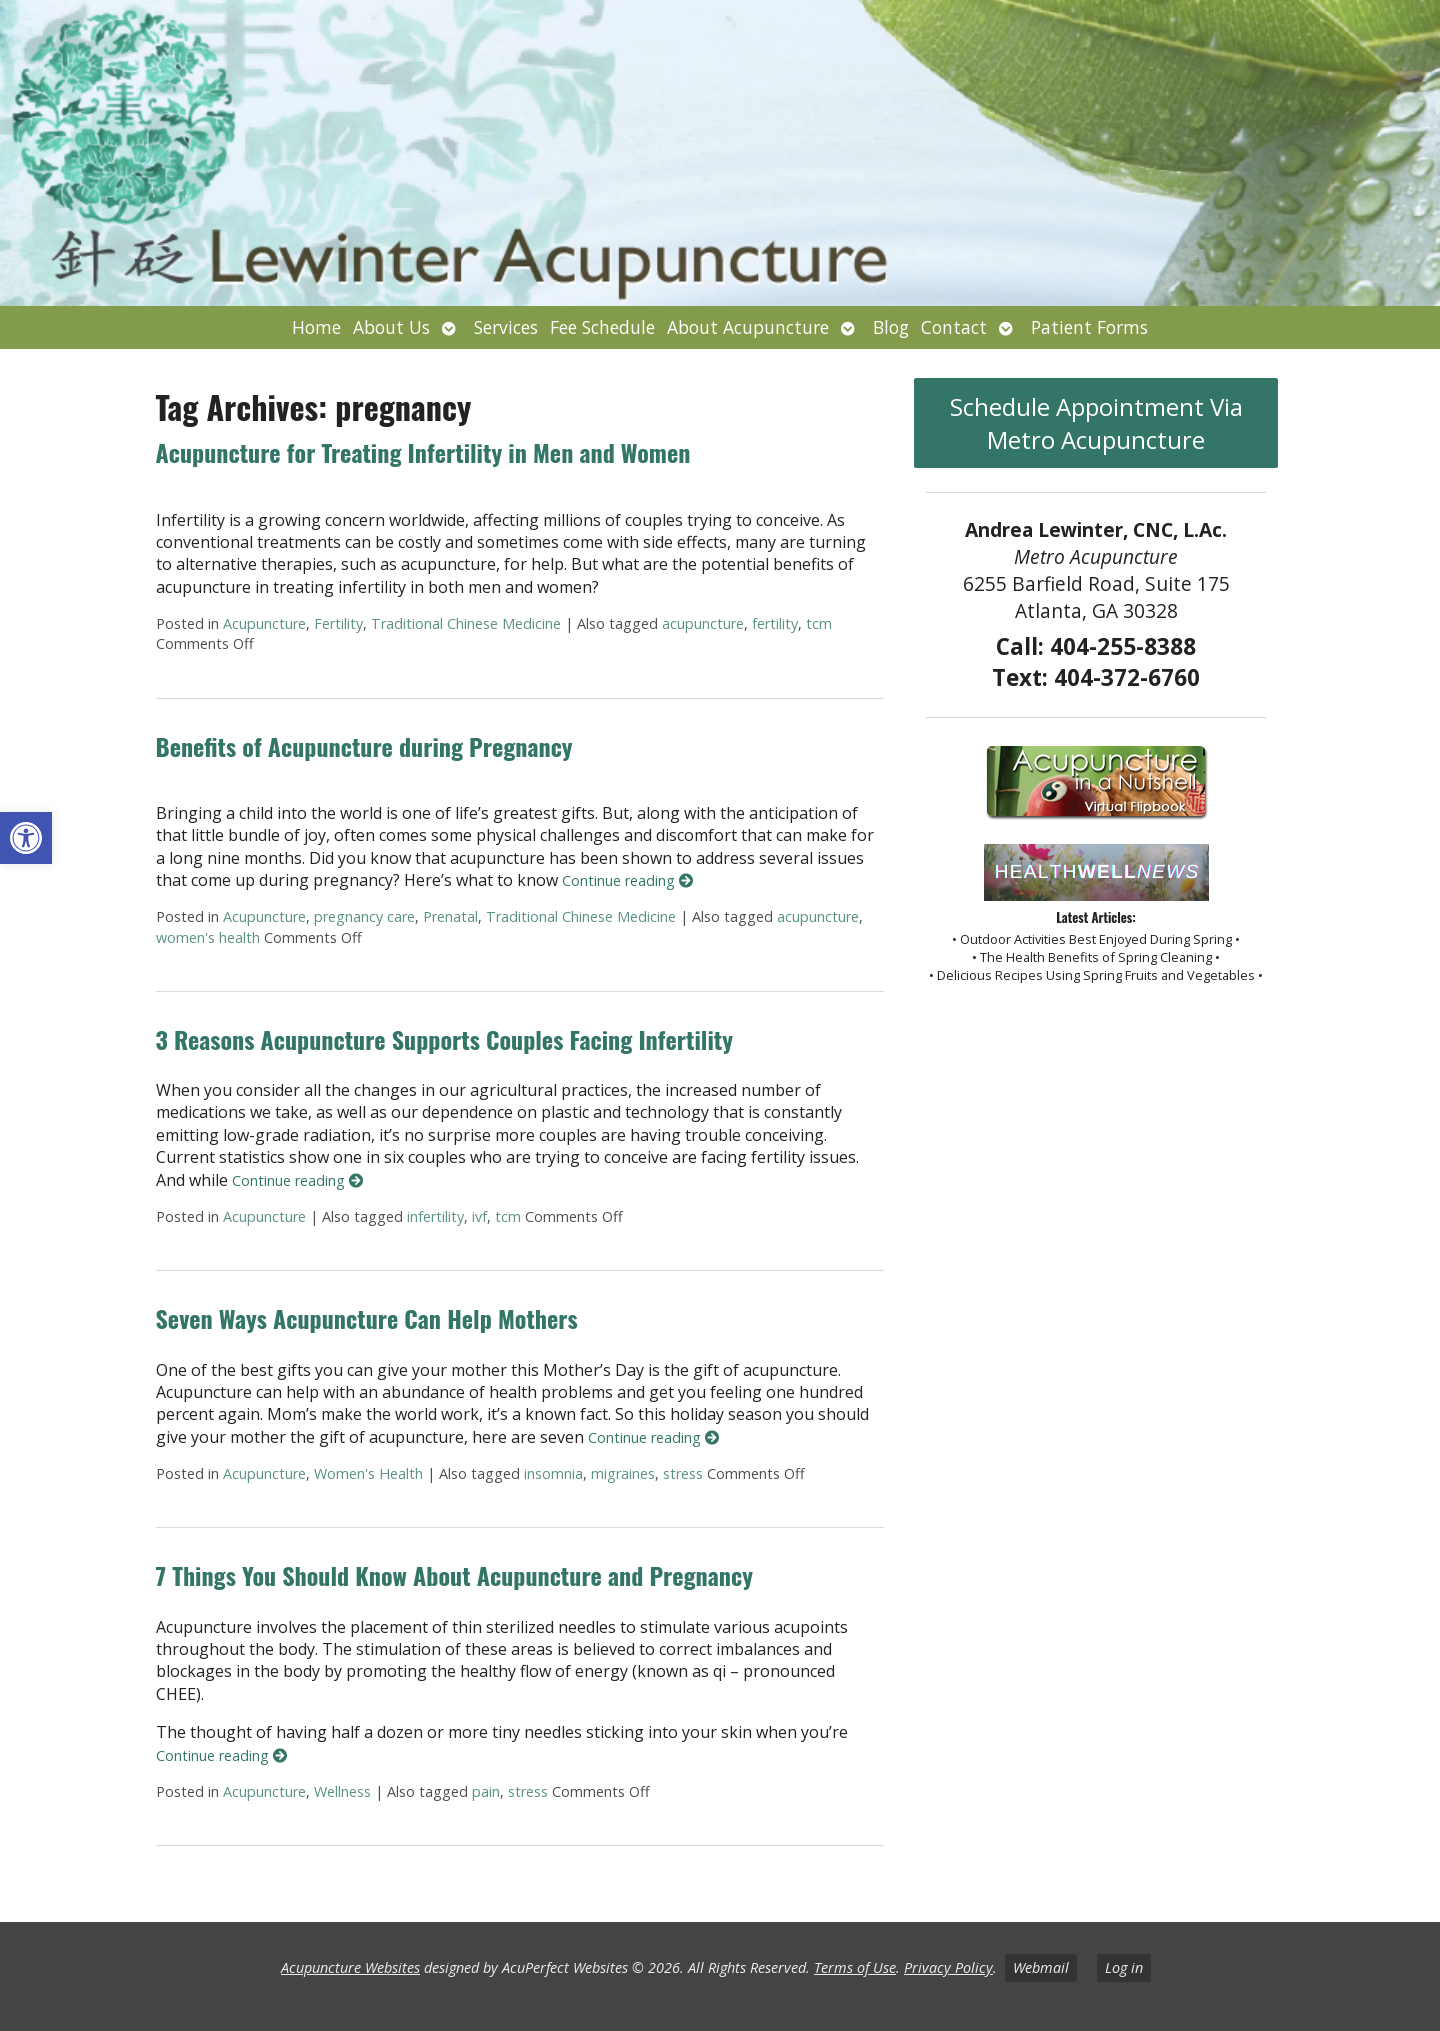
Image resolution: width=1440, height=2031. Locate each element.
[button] (26, 838)
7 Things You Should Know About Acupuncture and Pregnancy (454, 1575)
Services (506, 327)
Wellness (342, 1791)
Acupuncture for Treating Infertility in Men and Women (423, 452)
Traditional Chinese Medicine (466, 623)
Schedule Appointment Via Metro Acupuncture (1096, 423)
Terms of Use (855, 1967)
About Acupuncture (748, 327)
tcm (819, 623)
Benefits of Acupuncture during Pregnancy (364, 746)
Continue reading (627, 880)
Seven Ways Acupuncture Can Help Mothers (367, 1318)
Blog (891, 327)
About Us (391, 327)
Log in (1124, 1967)
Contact (954, 327)
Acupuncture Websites (350, 1967)
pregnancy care (364, 916)
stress (683, 1473)
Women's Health (368, 1473)
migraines (623, 1473)
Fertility (338, 623)
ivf (479, 1216)
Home (316, 327)
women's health (208, 937)
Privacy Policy (948, 1967)
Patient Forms (1089, 327)
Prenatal (450, 916)
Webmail (1041, 1967)
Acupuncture (264, 623)
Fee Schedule (602, 327)
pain (486, 1791)
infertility (435, 1216)
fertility (775, 623)
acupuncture (703, 623)
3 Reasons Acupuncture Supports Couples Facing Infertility (444, 1039)
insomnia (553, 1473)
